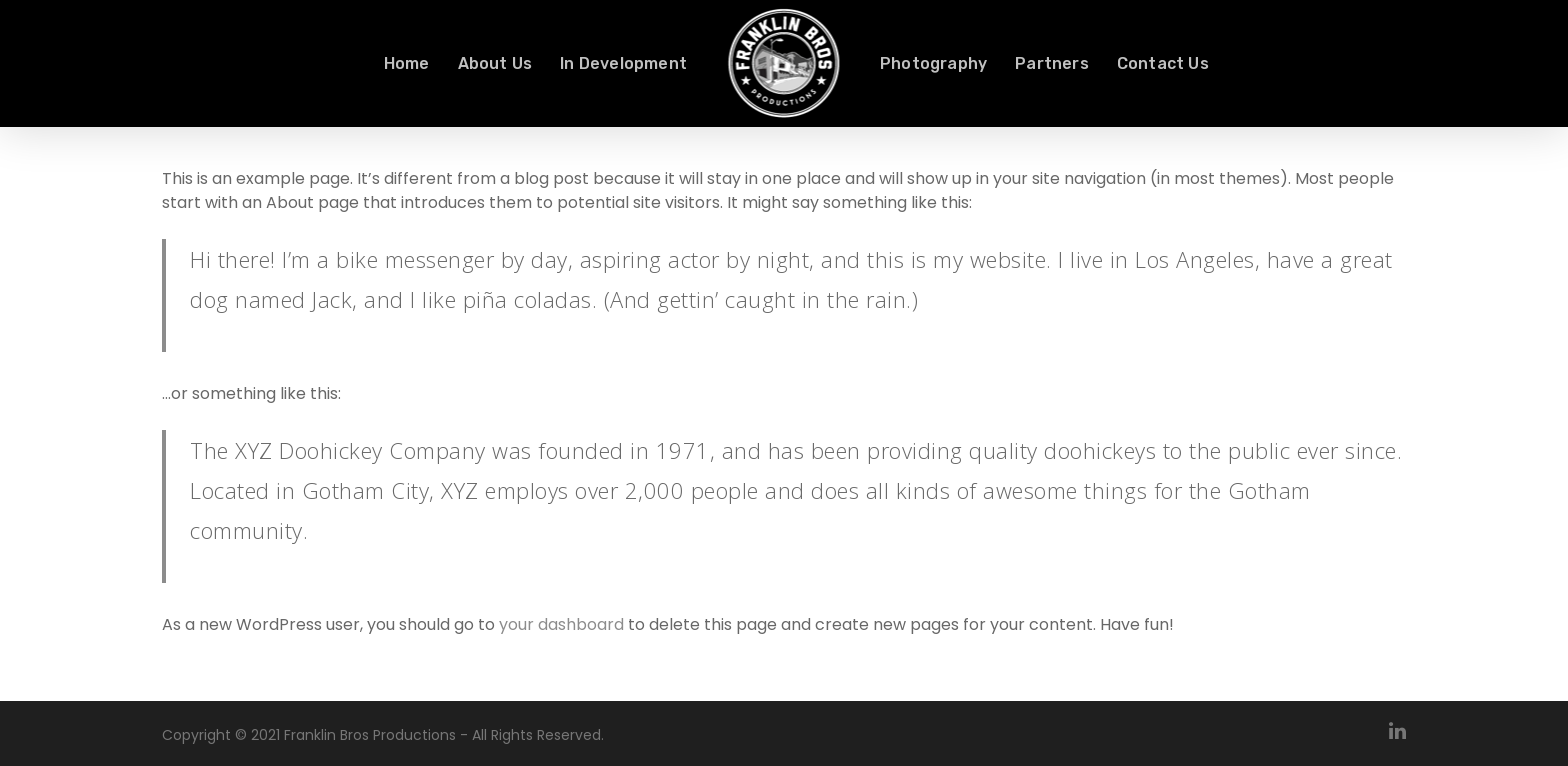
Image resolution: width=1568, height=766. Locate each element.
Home (407, 64)
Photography (933, 64)
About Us (495, 64)
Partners (1052, 64)
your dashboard (561, 624)
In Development (623, 64)
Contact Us (1163, 64)
